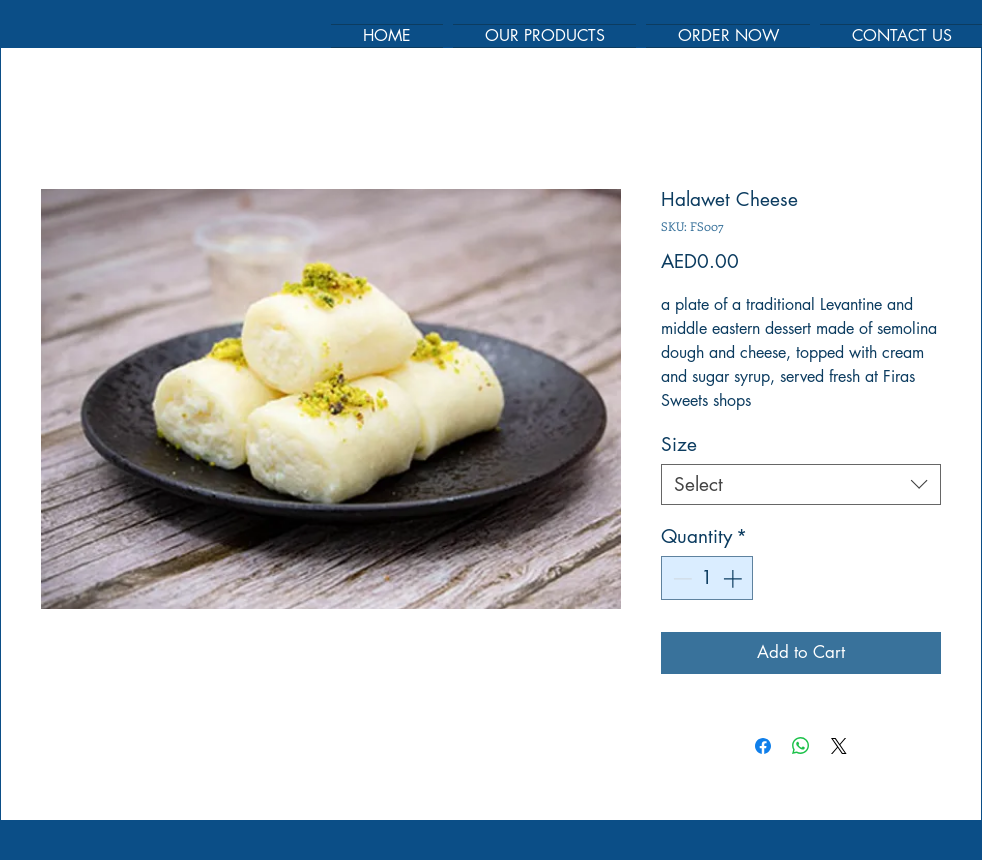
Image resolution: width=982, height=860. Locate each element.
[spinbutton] (707, 578)
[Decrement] (680, 578)
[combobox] (801, 484)
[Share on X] (839, 746)
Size (679, 444)
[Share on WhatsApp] (801, 746)
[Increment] (734, 578)
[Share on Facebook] (763, 746)
